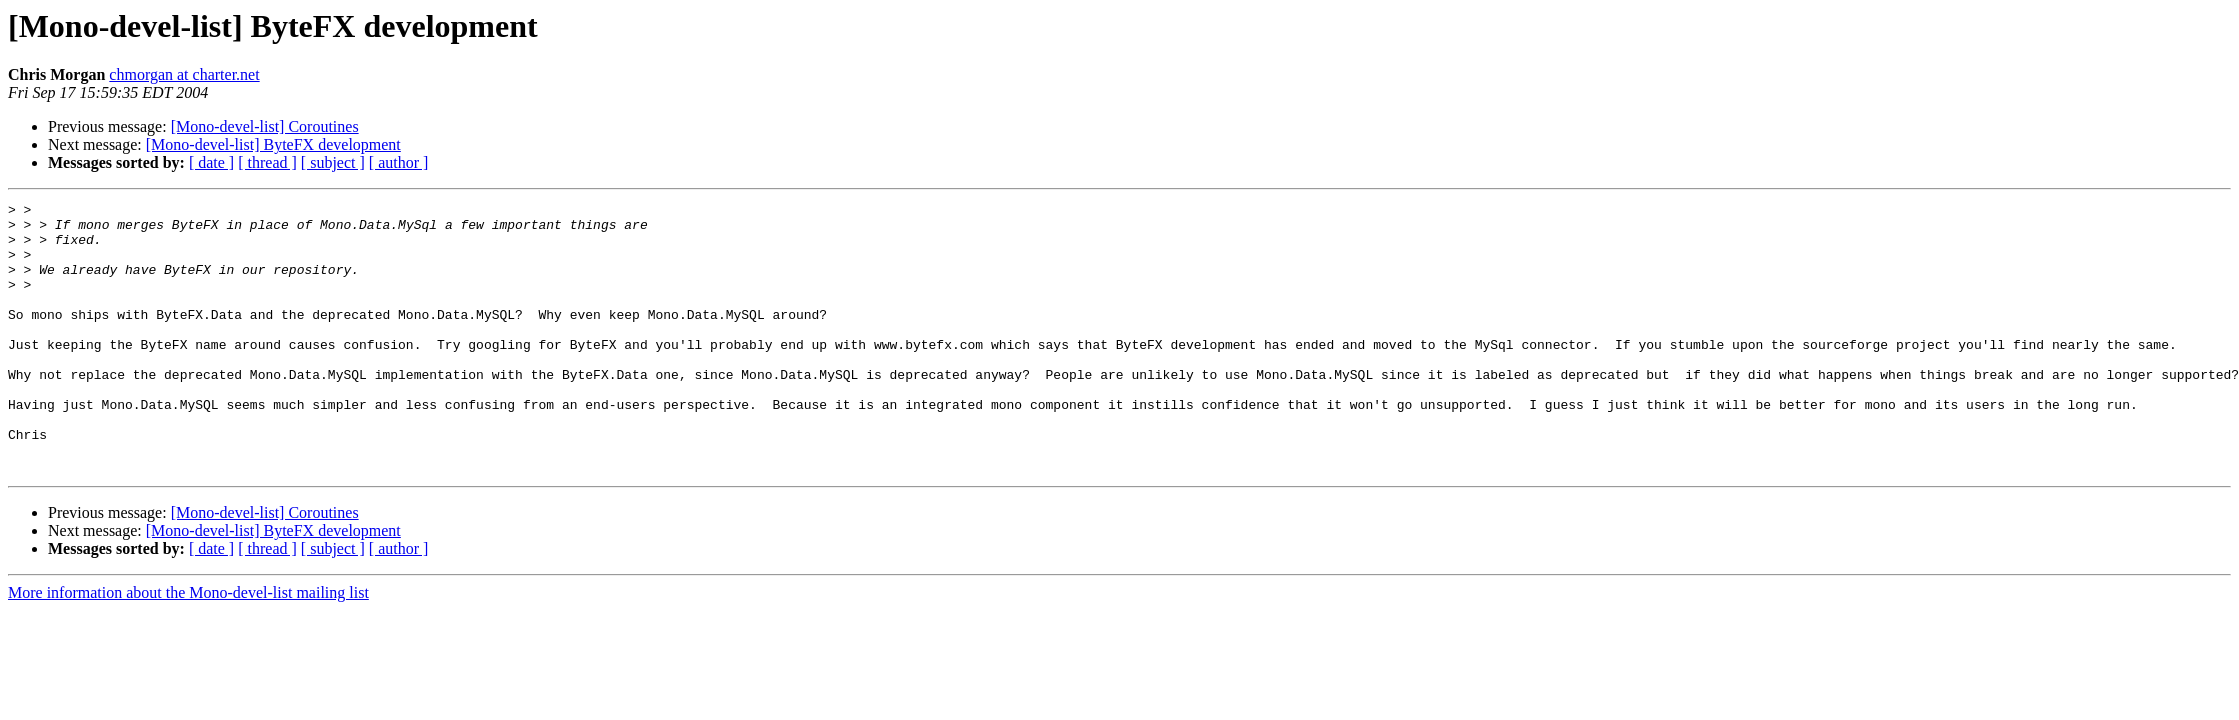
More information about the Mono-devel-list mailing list (188, 646)
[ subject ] (333, 162)
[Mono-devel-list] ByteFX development (273, 144)
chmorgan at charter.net (184, 74)
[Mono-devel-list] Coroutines (265, 126)
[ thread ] (267, 162)
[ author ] (399, 162)
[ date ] (211, 162)
